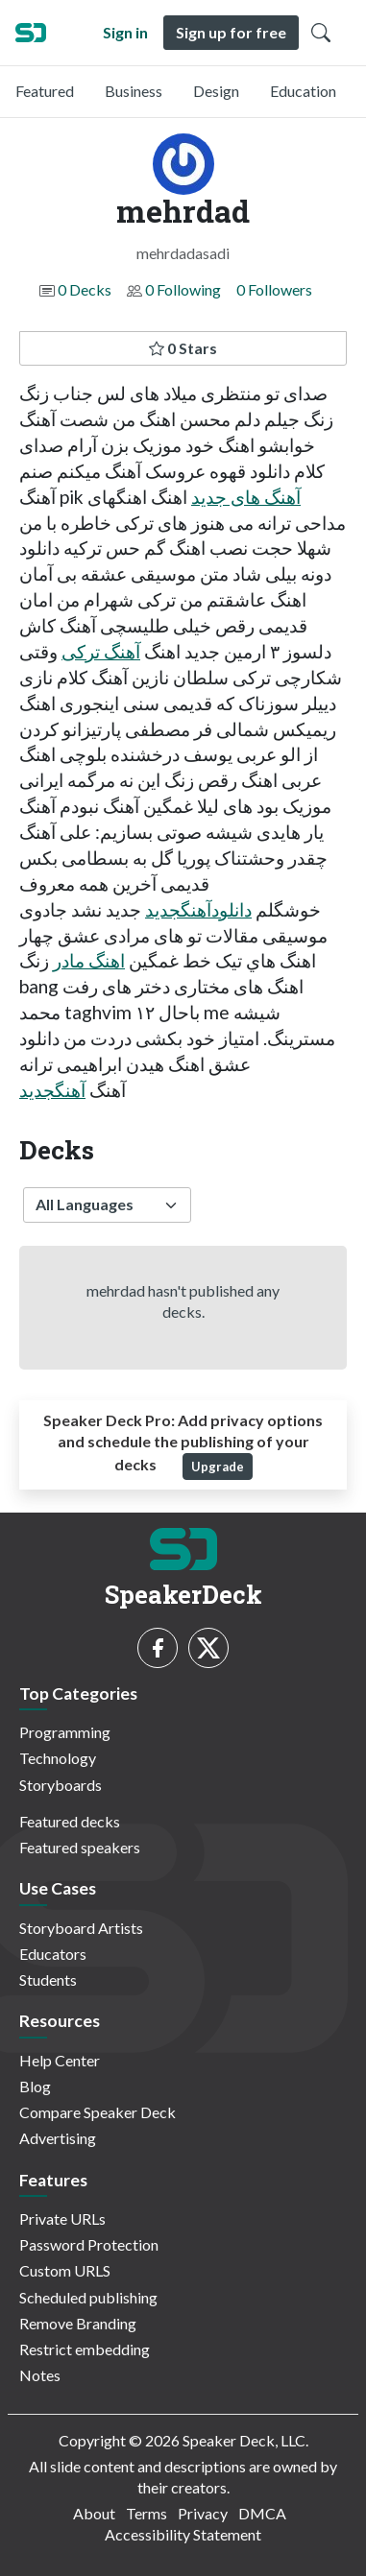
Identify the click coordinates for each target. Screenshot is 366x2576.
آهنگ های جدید (246, 497)
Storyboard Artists (81, 1928)
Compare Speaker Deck (97, 2112)
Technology (57, 1758)
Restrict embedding (84, 2349)
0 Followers (274, 289)
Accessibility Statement (183, 2534)
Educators (52, 1953)
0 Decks (84, 289)
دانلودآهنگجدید (198, 909)
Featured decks (69, 1821)
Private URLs (62, 2218)
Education (303, 91)
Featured (44, 91)
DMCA (262, 2513)
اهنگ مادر (89, 960)
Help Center (59, 2060)
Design (216, 91)
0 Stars (183, 348)
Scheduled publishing (88, 2297)
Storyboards (60, 1785)
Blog (35, 2086)
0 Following (183, 289)
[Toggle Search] (321, 32)
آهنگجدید (52, 1090)
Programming (64, 1732)
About (94, 2513)
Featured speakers (79, 1847)
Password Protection (89, 2244)
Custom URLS (64, 2270)
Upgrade (217, 1466)
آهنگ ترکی (100, 651)
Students (48, 1979)
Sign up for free (231, 32)
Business (133, 91)
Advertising (57, 2138)
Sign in (125, 32)
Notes (40, 2375)
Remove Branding (77, 2323)
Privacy (203, 2513)
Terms (146, 2513)
